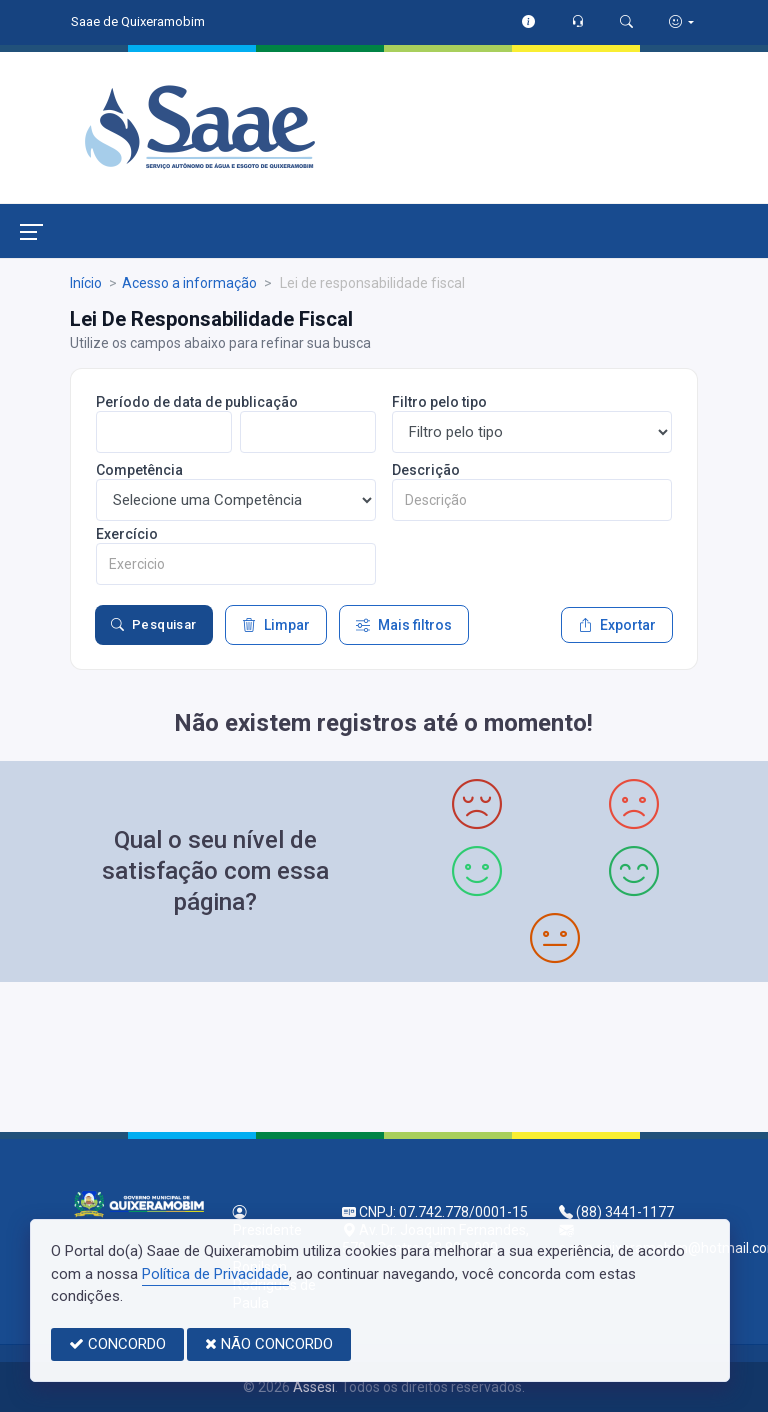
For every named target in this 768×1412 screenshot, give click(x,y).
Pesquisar (154, 625)
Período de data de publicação (197, 402)
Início (86, 283)
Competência (139, 470)
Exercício (127, 534)
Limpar (276, 625)
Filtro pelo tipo (439, 402)
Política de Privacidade (215, 1274)
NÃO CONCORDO (269, 1344)
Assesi (314, 1387)
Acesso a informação (189, 283)
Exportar (617, 625)
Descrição (426, 470)
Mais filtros (404, 625)
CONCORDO (117, 1344)
